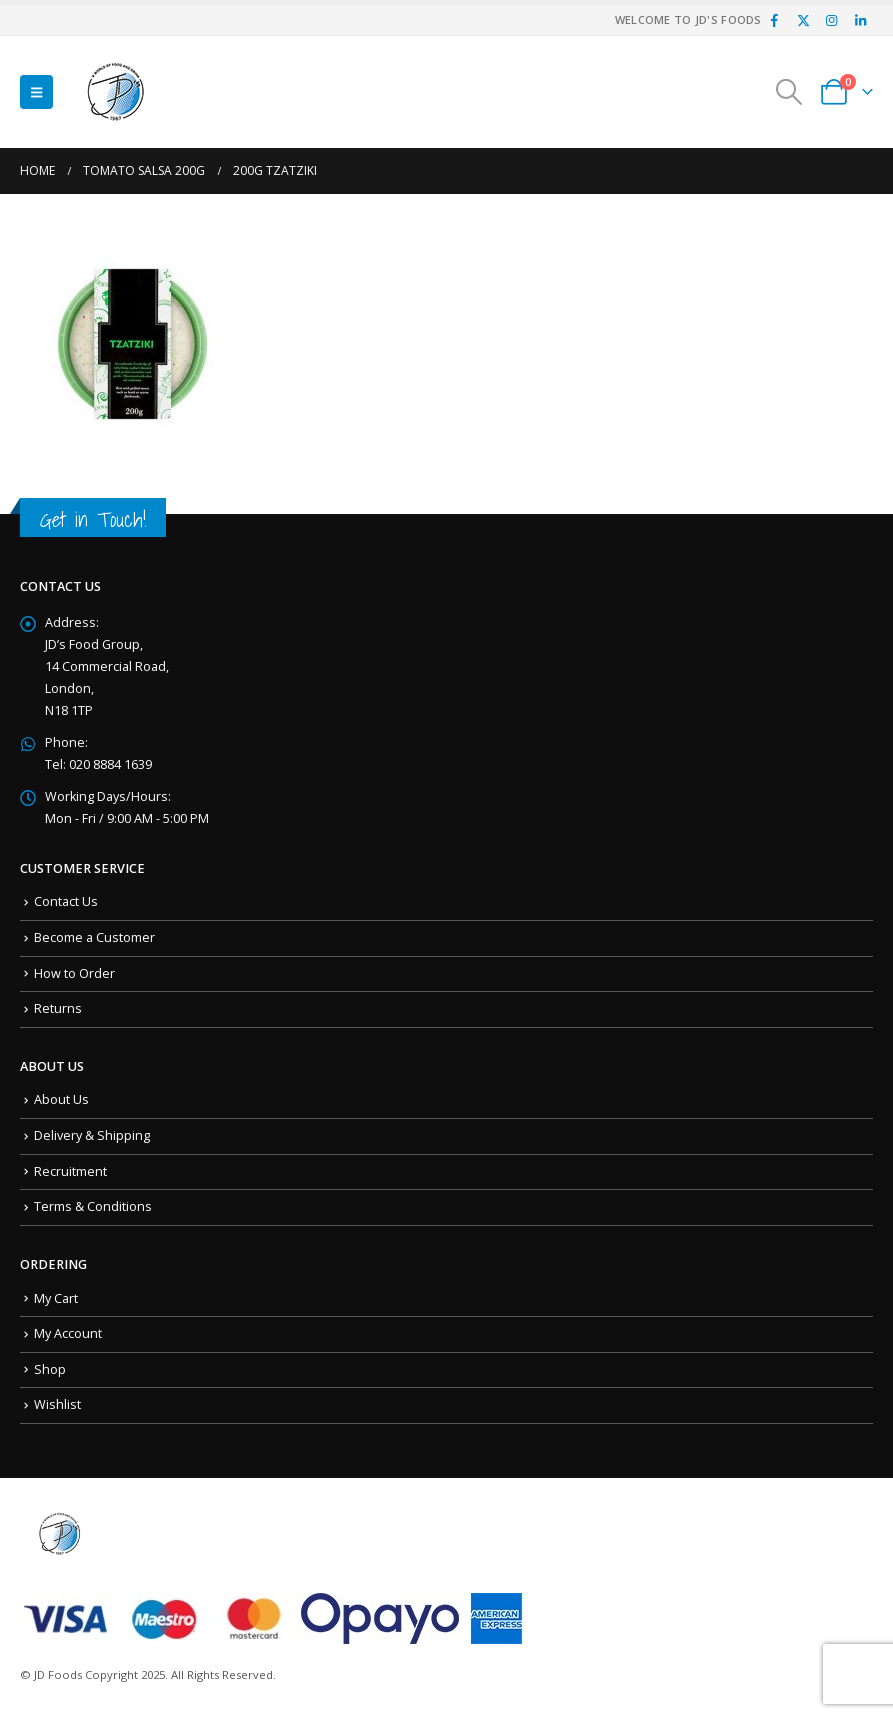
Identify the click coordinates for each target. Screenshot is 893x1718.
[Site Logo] (116, 92)
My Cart (56, 1298)
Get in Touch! (93, 519)
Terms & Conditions (93, 1206)
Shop (50, 1369)
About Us (61, 1099)
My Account (68, 1333)
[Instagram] (832, 20)
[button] (36, 92)
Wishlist (57, 1404)
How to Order (74, 973)
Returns (58, 1008)
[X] (803, 20)
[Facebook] (775, 20)
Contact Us (66, 901)
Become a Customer (94, 937)
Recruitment (70, 1171)
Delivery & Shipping (92, 1135)
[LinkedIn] (860, 20)
